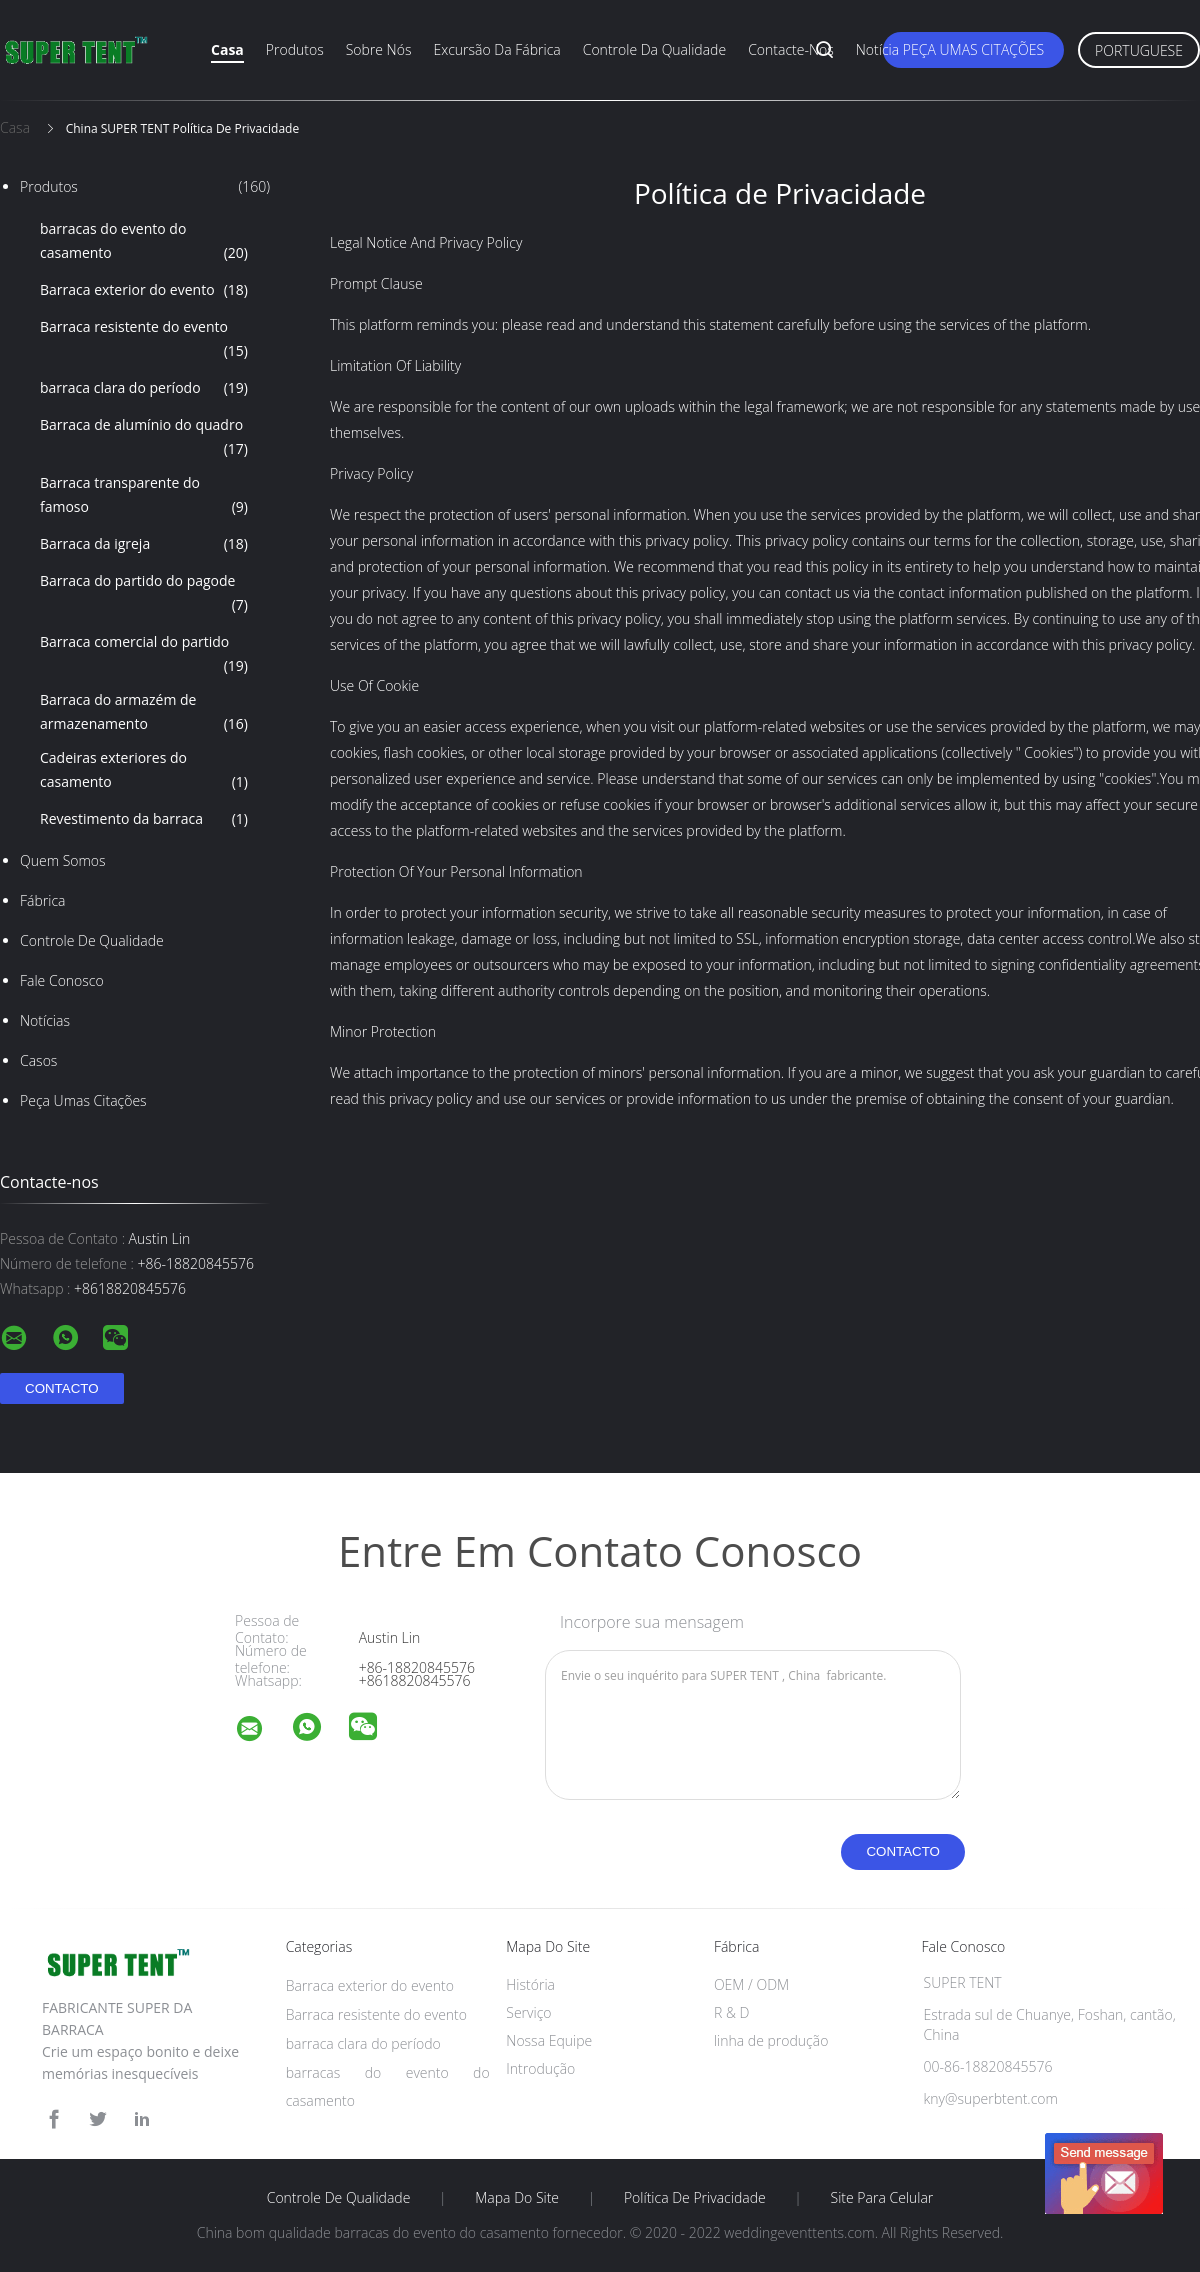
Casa (227, 49)
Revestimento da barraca (144, 819)
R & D (731, 2012)
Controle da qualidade (654, 49)
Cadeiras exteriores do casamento (144, 771)
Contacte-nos (791, 49)
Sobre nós (379, 49)
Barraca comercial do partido (144, 655)
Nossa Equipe (549, 2040)
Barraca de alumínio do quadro (144, 438)
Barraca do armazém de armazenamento (144, 713)
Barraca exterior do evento (144, 290)
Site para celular (882, 2198)
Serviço (528, 2012)
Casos (38, 1060)
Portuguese (1139, 50)
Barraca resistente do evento (144, 340)
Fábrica (42, 900)
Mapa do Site (517, 2198)
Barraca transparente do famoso (144, 496)
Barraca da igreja (144, 544)
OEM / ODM (751, 1984)
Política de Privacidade (695, 2198)
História (530, 1984)
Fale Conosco (62, 980)
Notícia (877, 49)
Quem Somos (63, 860)
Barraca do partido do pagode (144, 594)
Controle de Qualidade (92, 940)
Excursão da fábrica (496, 49)
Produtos (295, 49)
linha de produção (771, 2040)
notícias (45, 1020)
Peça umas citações (973, 49)
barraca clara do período (144, 388)
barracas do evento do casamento (144, 242)
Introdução (540, 2068)
